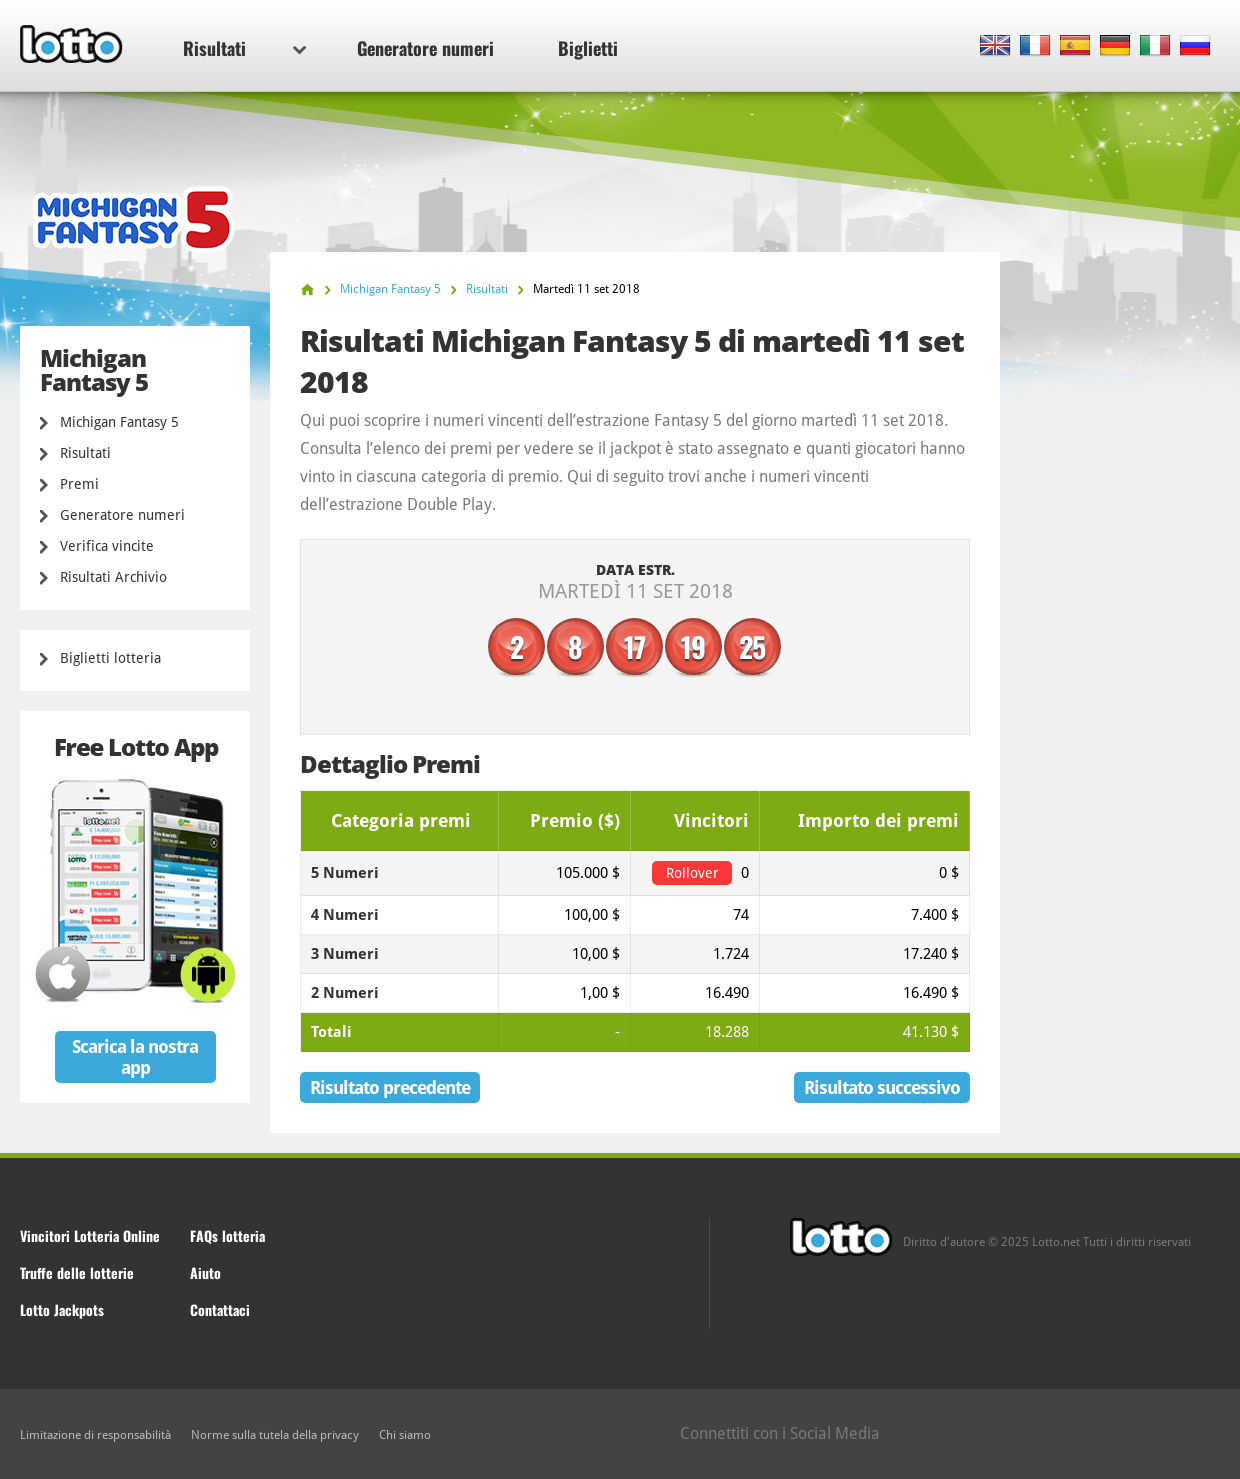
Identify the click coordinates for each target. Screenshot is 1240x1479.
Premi (79, 484)
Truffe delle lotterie (77, 1272)
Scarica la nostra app (135, 1057)
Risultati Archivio (113, 577)
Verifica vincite (107, 546)
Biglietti (588, 48)
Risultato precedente (390, 1087)
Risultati (244, 48)
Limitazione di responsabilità (95, 1435)
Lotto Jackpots (62, 1309)
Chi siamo (405, 1435)
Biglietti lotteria (110, 658)
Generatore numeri (425, 48)
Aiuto (205, 1272)
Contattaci (220, 1309)
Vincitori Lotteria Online (90, 1235)
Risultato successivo (882, 1087)
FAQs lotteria (227, 1235)
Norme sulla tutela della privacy (275, 1435)
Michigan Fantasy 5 (119, 422)
